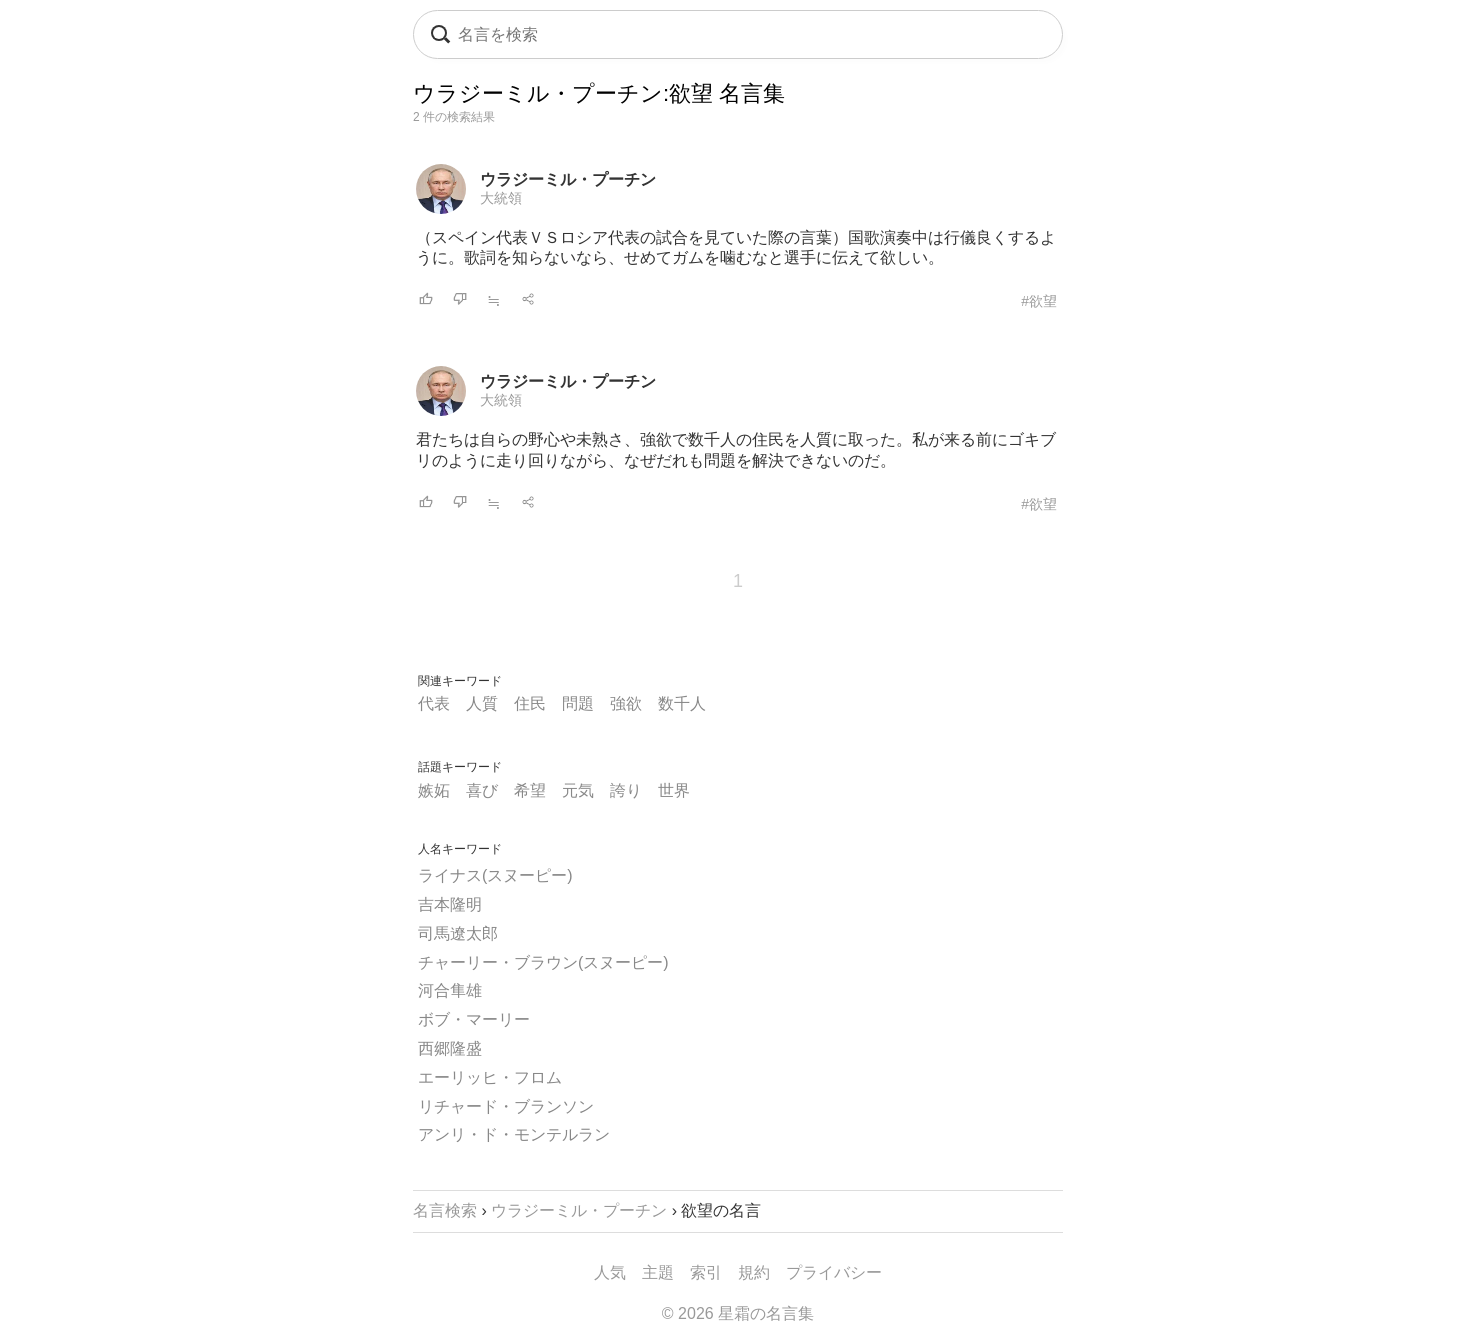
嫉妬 (434, 790)
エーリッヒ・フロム (490, 1077)
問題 (578, 703)
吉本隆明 (450, 904)
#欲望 (1039, 301)
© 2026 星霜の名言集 (738, 1313)
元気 (578, 790)
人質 (482, 703)
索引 (706, 1272)
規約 (754, 1272)
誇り (626, 790)
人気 (610, 1272)
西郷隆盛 (450, 1048)
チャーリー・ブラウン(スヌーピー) (543, 962)
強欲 (626, 703)
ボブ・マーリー (474, 1019)
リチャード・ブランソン (506, 1106)
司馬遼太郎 (458, 933)
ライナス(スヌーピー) (495, 875)
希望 (530, 790)
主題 (658, 1272)
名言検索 (445, 1210)
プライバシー (834, 1272)
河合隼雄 (450, 990)
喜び (482, 790)
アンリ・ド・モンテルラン (514, 1134)
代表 (434, 703)
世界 (674, 790)
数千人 (682, 703)
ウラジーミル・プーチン (568, 179)
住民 (530, 703)
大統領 (501, 198)
